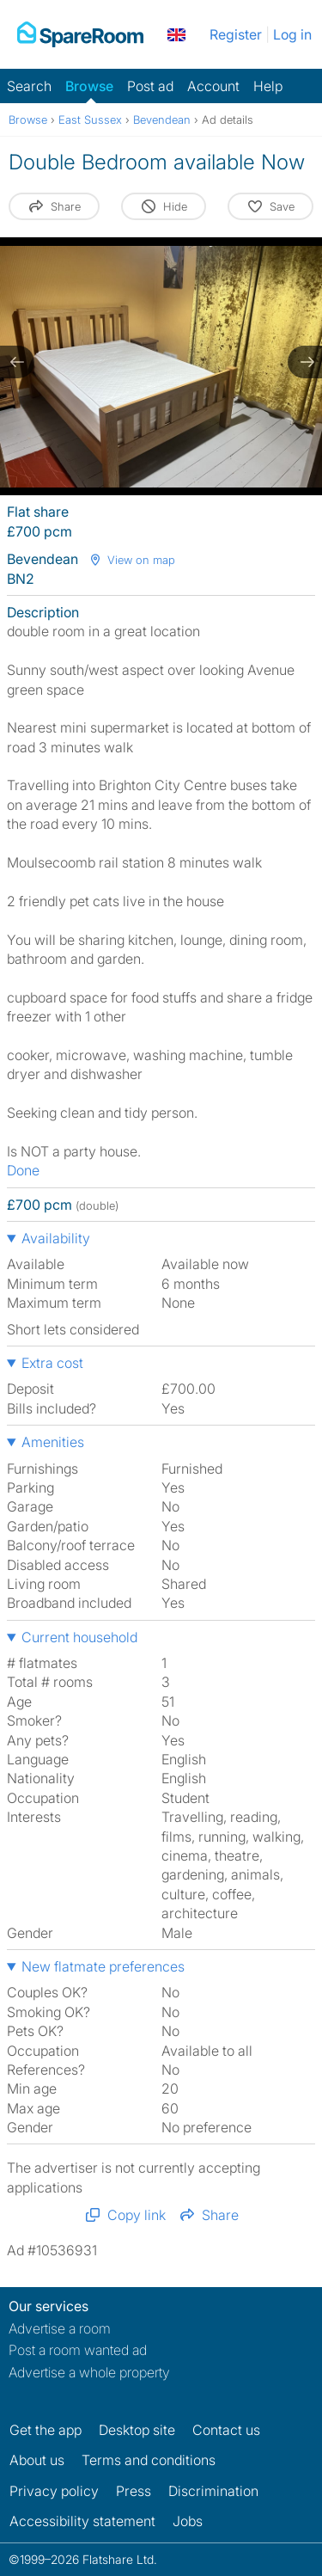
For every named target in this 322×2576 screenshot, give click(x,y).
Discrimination (213, 2490)
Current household (79, 1637)
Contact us (226, 2429)
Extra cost (52, 1362)
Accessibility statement (82, 2521)
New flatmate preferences (103, 1966)
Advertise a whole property (89, 2372)
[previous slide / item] (17, 362)
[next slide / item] (305, 362)
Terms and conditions (149, 2460)
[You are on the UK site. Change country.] (176, 34)
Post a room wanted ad (78, 2349)
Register (236, 34)
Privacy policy (54, 2490)
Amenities (52, 1442)
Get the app (45, 2429)
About (36, 2460)
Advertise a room (60, 2328)
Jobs (188, 2521)
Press (133, 2490)
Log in (292, 34)
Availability (55, 1238)
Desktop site (137, 2429)
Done (23, 1170)
